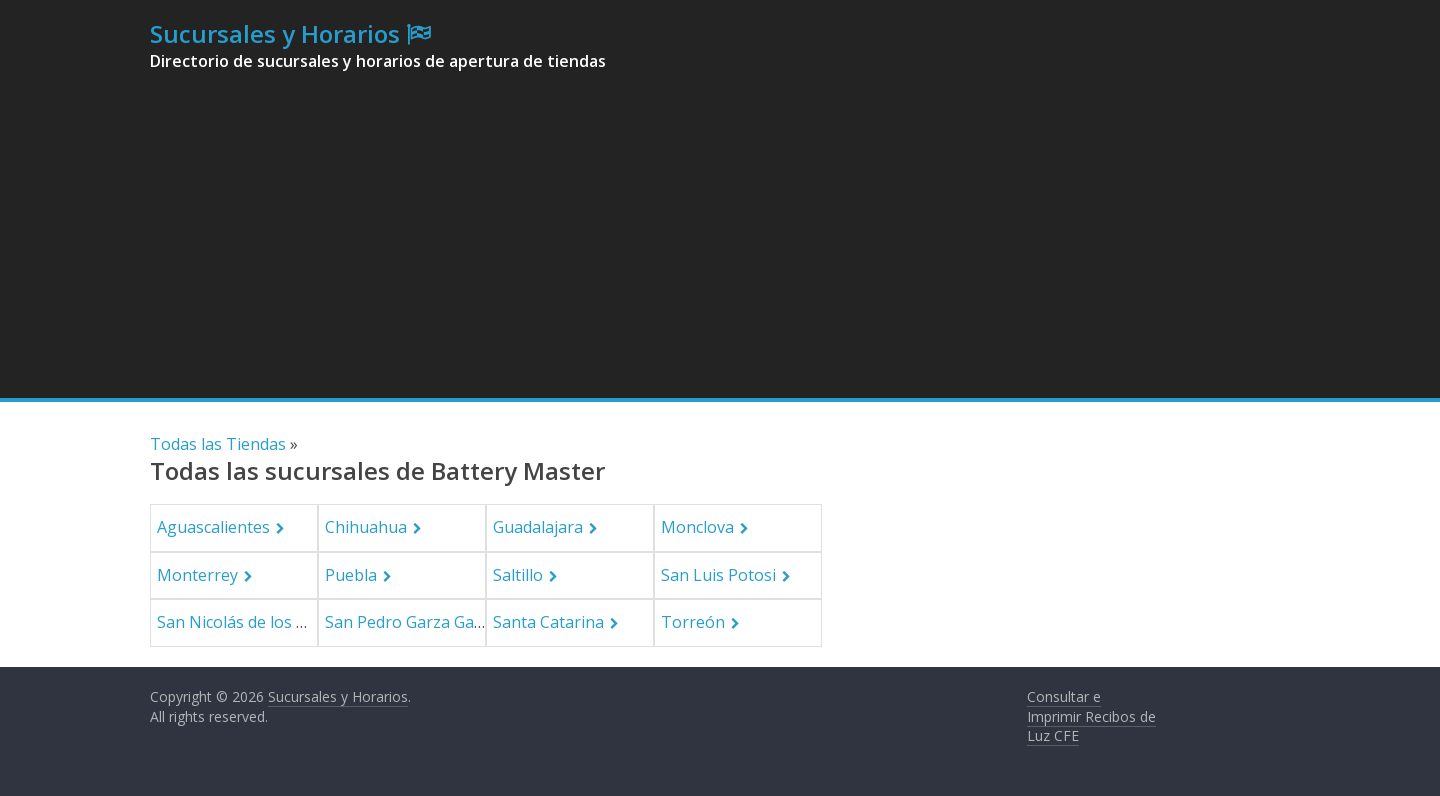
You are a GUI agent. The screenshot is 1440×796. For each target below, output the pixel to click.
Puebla (351, 575)
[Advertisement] (720, 248)
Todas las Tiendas (218, 444)
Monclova (697, 527)
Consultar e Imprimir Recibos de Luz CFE (1091, 716)
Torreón (693, 622)
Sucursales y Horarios (275, 33)
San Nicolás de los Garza (248, 622)
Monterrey (197, 575)
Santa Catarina (548, 622)
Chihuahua (366, 527)
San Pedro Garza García (413, 622)
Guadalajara (538, 527)
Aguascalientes (213, 527)
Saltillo (518, 575)
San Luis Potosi (718, 575)
